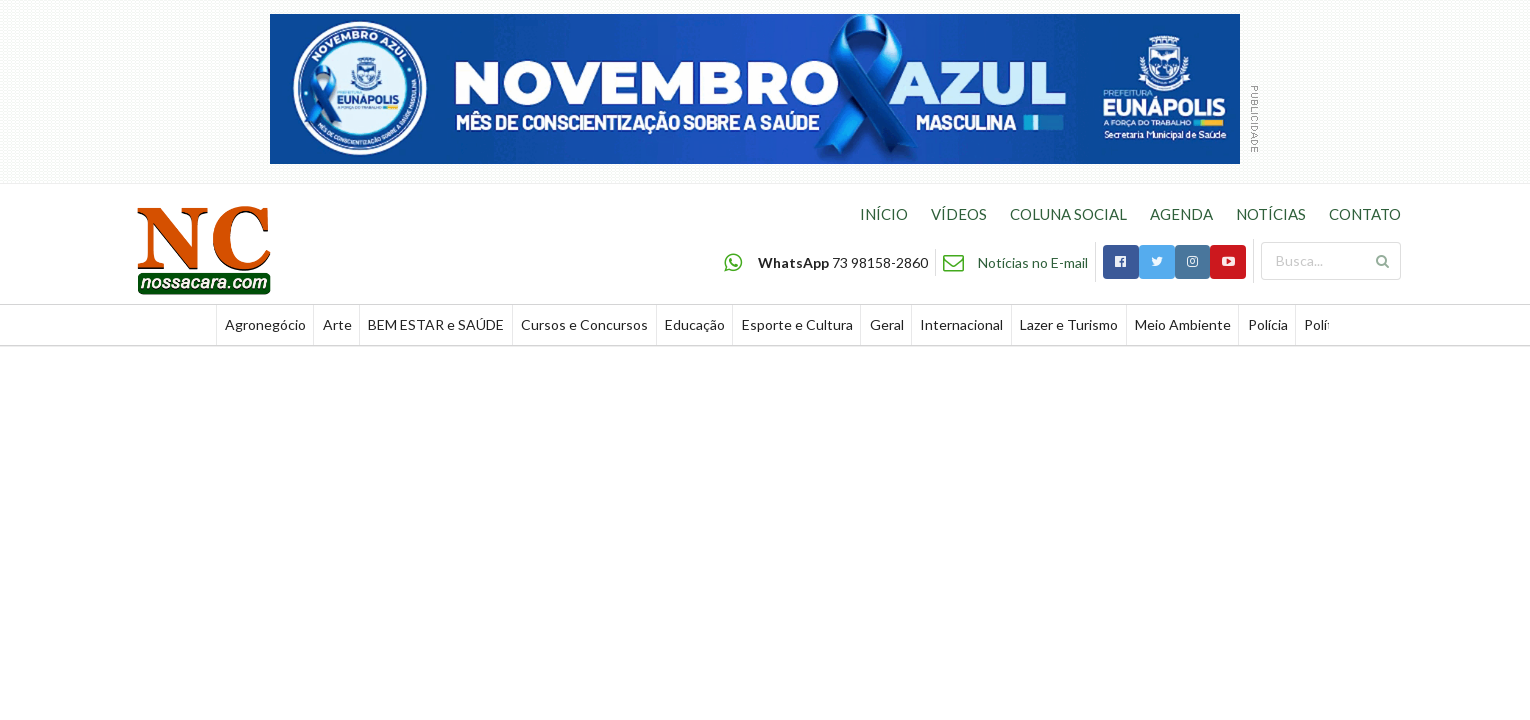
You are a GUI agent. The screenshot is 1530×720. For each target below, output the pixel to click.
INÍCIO (884, 214)
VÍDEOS (959, 214)
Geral (887, 324)
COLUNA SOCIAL (1068, 214)
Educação (695, 324)
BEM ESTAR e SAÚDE (436, 324)
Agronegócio (265, 324)
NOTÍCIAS (1271, 214)
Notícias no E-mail (1033, 262)
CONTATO (1365, 214)
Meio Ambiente (1183, 324)
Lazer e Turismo (1069, 324)
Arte (337, 324)
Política (1327, 324)
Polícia (1268, 324)
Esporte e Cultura (797, 324)
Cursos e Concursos (584, 324)
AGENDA (1181, 214)
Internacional (961, 324)
